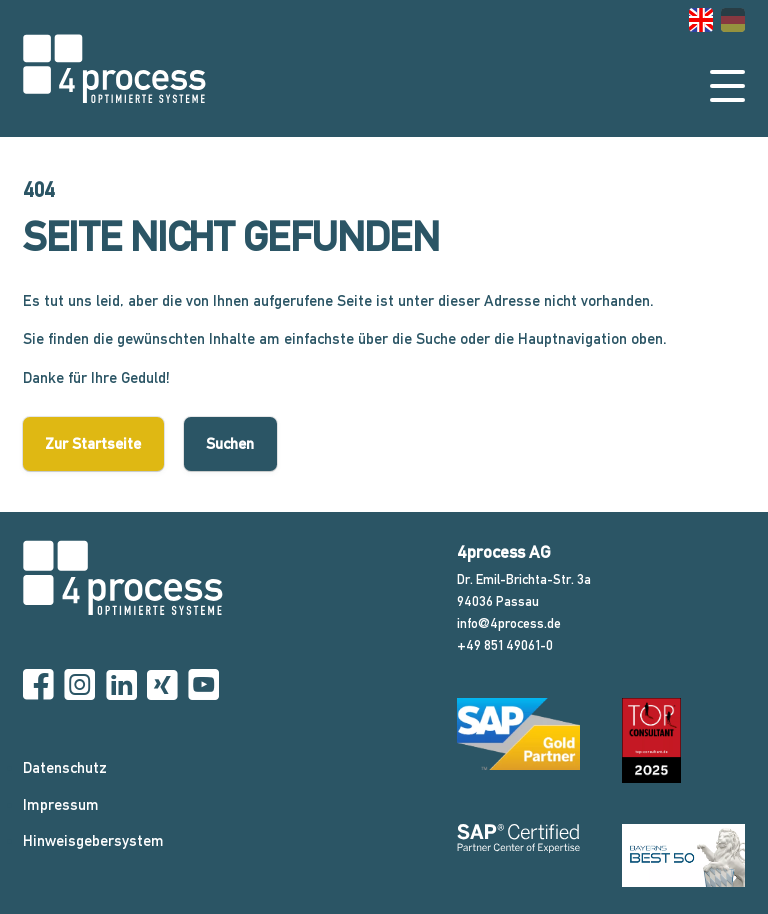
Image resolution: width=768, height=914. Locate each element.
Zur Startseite (93, 444)
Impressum (61, 805)
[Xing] (162, 686)
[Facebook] (38, 686)
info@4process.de (509, 623)
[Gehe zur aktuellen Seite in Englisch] (701, 20)
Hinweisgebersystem (93, 841)
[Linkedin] (121, 686)
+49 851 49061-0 (505, 645)
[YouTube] (203, 686)
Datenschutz (65, 768)
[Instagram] (79, 686)
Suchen (230, 444)
